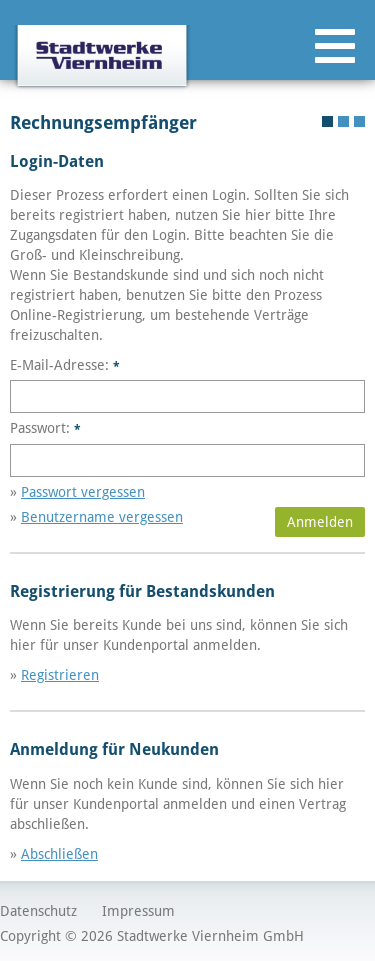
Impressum (138, 911)
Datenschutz (38, 911)
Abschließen (59, 854)
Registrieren (60, 675)
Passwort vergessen (83, 492)
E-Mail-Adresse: (65, 365)
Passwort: (45, 428)
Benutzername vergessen (102, 517)
